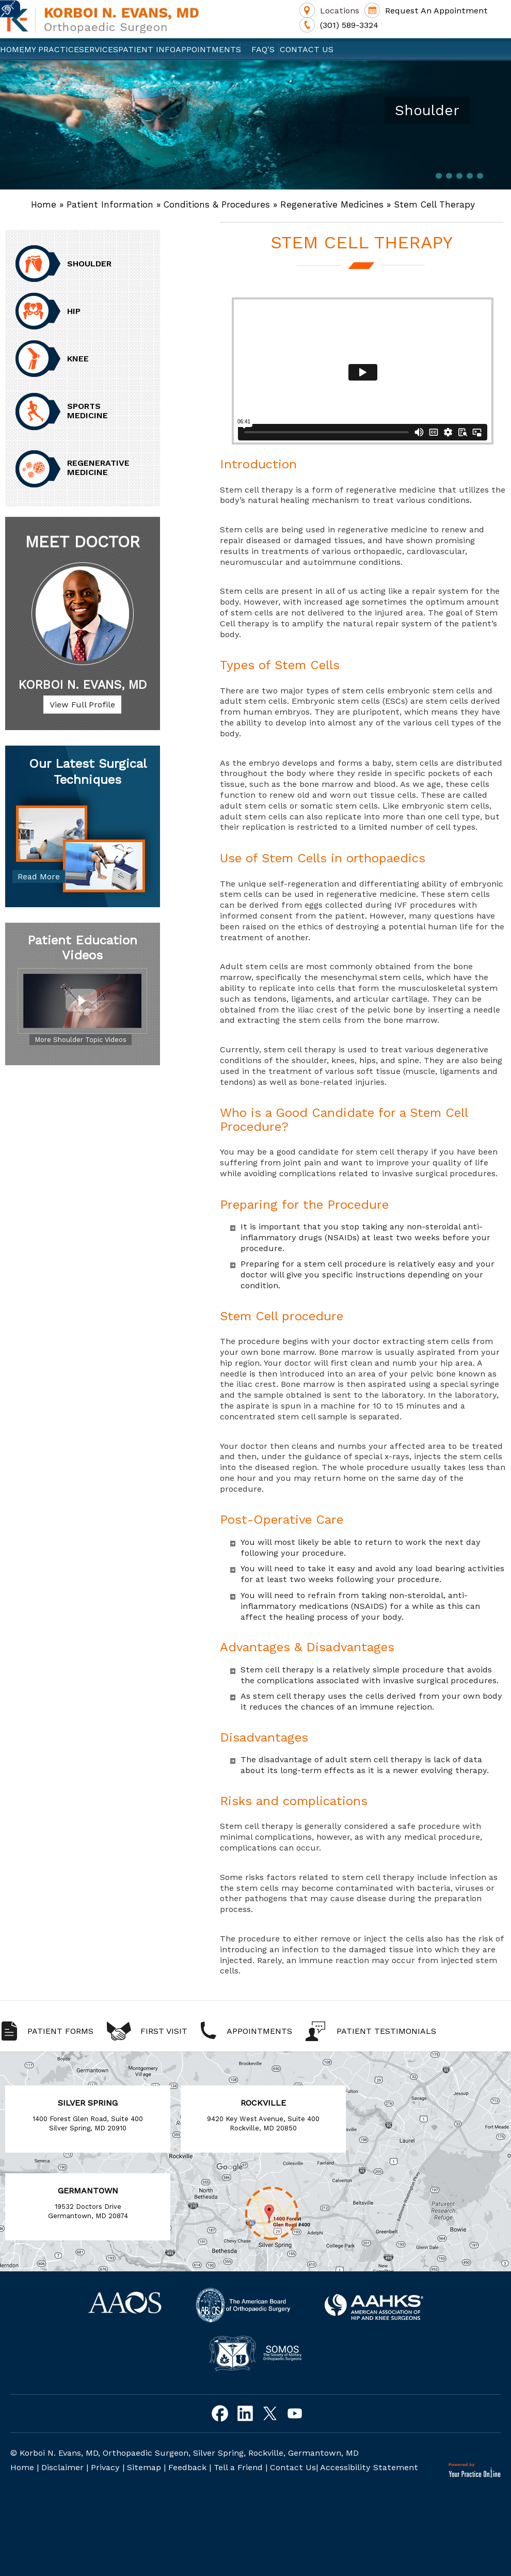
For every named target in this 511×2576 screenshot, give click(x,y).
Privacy (105, 2467)
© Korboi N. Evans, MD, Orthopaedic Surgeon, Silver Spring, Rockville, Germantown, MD (184, 2453)
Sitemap (144, 2467)
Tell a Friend (238, 2467)
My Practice (51, 49)
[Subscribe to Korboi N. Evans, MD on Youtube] (294, 2413)
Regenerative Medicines (332, 204)
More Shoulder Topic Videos (80, 1040)
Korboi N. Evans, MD (83, 685)
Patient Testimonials (386, 2031)
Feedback (187, 2467)
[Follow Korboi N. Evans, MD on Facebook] (220, 2413)
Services (98, 49)
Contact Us (306, 49)
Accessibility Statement (369, 2467)
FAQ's (260, 49)
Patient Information (110, 204)
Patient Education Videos (82, 947)
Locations (339, 10)
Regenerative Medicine (98, 467)
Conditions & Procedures (217, 204)
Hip (74, 311)
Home (12, 49)
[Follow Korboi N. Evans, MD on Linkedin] (244, 2413)
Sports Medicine (87, 410)
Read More (39, 876)
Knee (78, 359)
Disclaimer (62, 2467)
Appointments (208, 49)
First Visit (163, 2031)
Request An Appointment (436, 10)
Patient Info (146, 49)
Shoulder (89, 263)
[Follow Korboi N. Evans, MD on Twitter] (269, 2413)
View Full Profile (82, 704)
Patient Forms (60, 2031)
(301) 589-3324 (349, 25)
